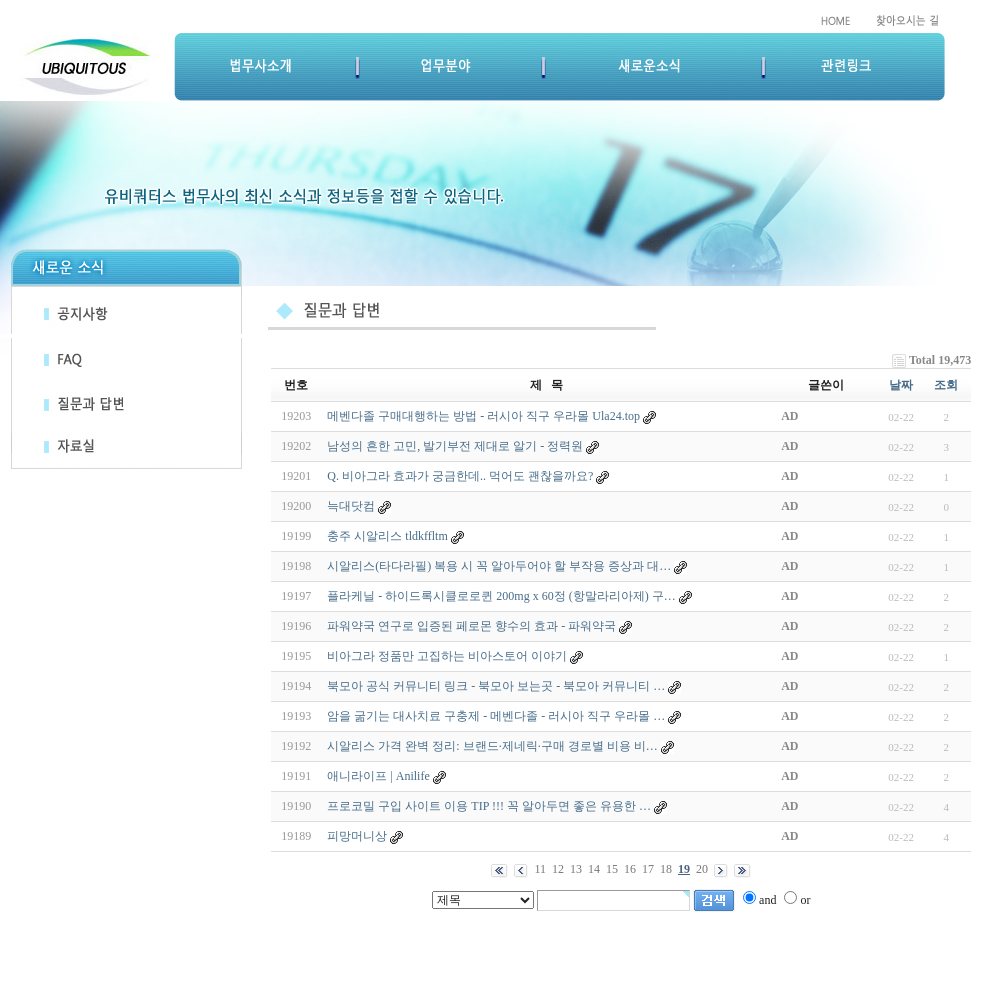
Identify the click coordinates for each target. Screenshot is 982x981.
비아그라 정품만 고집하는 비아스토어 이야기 (447, 656)
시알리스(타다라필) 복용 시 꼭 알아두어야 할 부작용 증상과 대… (499, 566)
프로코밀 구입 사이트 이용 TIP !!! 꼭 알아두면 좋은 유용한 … (489, 806)
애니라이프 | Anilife (378, 776)
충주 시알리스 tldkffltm (387, 536)
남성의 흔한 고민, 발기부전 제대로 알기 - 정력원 (455, 446)
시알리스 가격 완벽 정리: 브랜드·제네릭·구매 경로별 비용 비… (492, 746)
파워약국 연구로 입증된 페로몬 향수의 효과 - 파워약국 (471, 626)
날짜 (901, 385)
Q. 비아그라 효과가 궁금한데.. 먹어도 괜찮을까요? (460, 476)
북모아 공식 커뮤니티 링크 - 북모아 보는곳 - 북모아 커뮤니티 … (496, 686)
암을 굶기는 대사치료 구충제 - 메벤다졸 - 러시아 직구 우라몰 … (496, 716)
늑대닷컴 (351, 506)
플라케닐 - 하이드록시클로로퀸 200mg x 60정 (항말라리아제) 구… (501, 596)
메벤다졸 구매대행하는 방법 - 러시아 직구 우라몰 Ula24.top (483, 416)
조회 (946, 385)
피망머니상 (357, 836)
